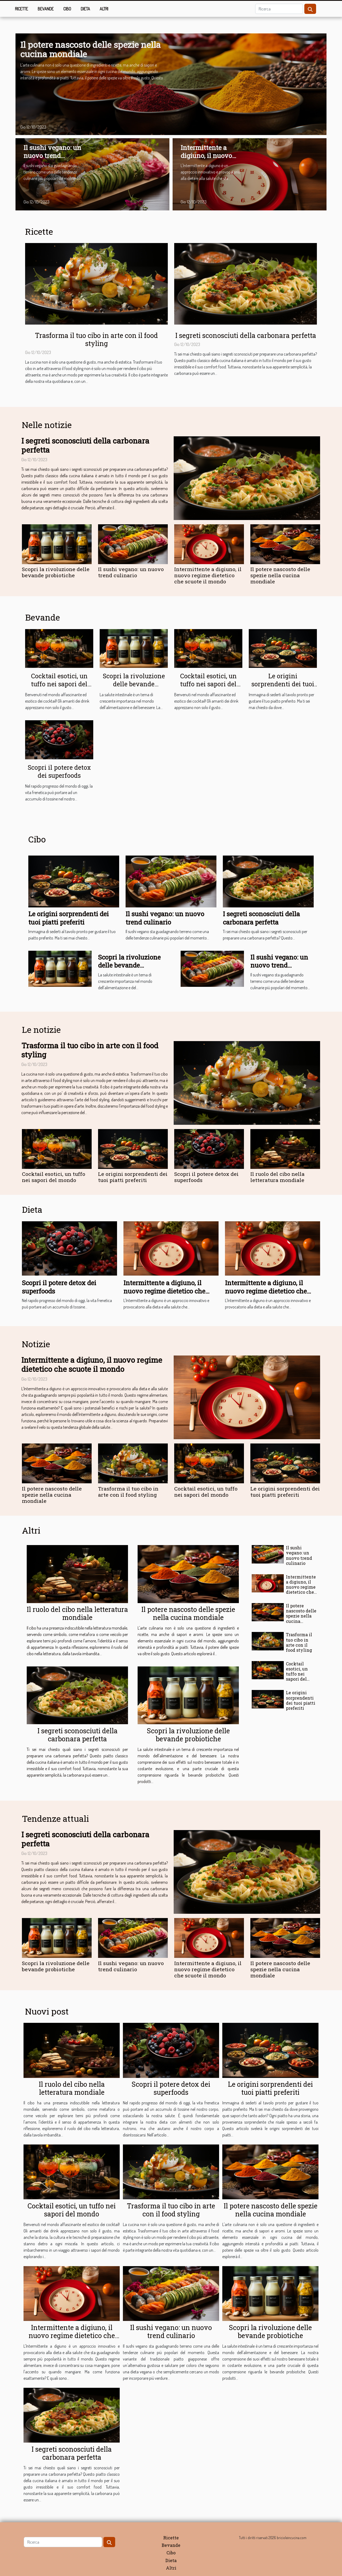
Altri (104, 8)
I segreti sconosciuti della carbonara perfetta (245, 335)
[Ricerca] (279, 9)
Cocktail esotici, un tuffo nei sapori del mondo (59, 684)
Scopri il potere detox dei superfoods (59, 771)
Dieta (85, 8)
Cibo (67, 8)
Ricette (21, 8)
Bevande (46, 8)
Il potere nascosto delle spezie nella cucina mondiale (90, 49)
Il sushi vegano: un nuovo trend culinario (52, 155)
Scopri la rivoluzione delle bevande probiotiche (56, 572)
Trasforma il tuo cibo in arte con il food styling (96, 339)
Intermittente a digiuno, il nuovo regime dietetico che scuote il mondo (211, 159)
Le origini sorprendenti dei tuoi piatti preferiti (282, 684)
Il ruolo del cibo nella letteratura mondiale (277, 1176)
